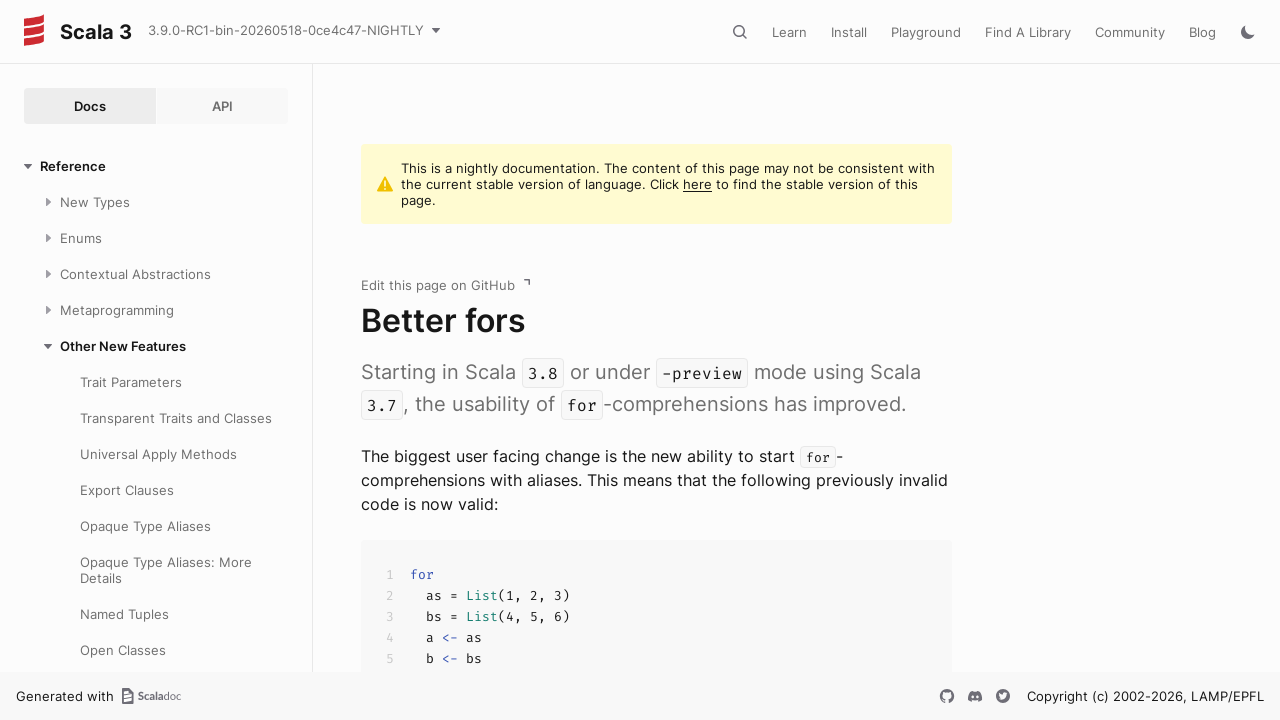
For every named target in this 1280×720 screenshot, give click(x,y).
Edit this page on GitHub (438, 285)
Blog (1202, 32)
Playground (926, 32)
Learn (789, 32)
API (222, 106)
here (697, 184)
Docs (90, 106)
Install (849, 32)
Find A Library (1028, 32)
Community (1130, 32)
